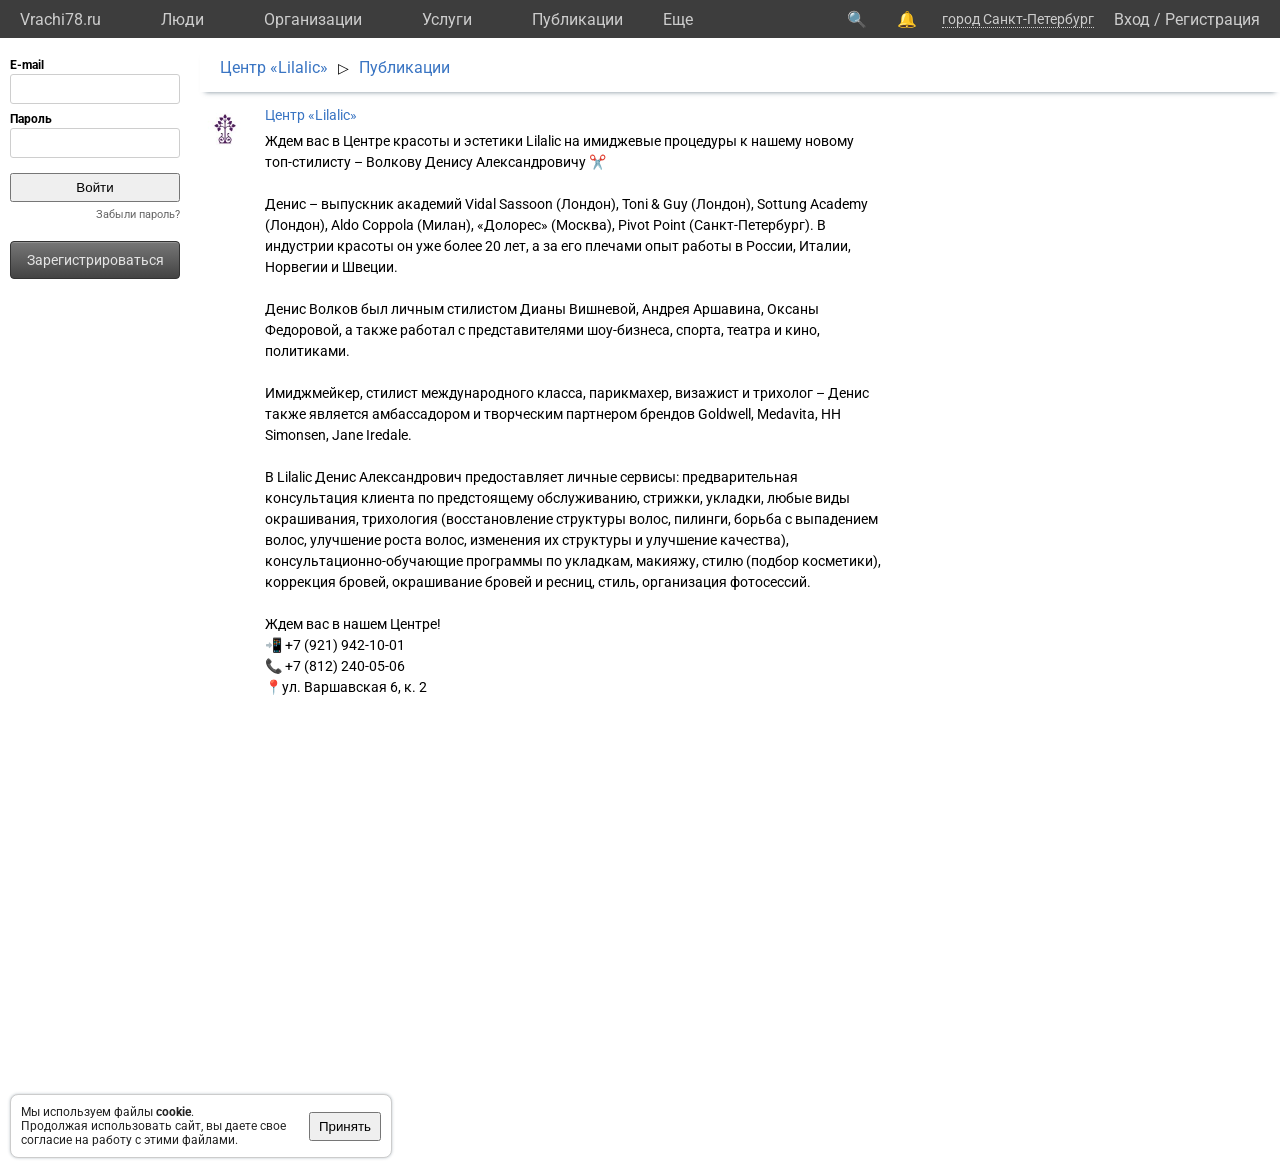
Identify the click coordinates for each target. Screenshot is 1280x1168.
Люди (182, 19)
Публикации (577, 19)
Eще (678, 19)
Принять (345, 1126)
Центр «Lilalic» (274, 67)
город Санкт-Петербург (1018, 19)
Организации (313, 19)
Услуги (447, 19)
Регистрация (1212, 19)
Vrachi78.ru (60, 19)
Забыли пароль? (138, 214)
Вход (1132, 19)
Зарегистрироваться (95, 260)
